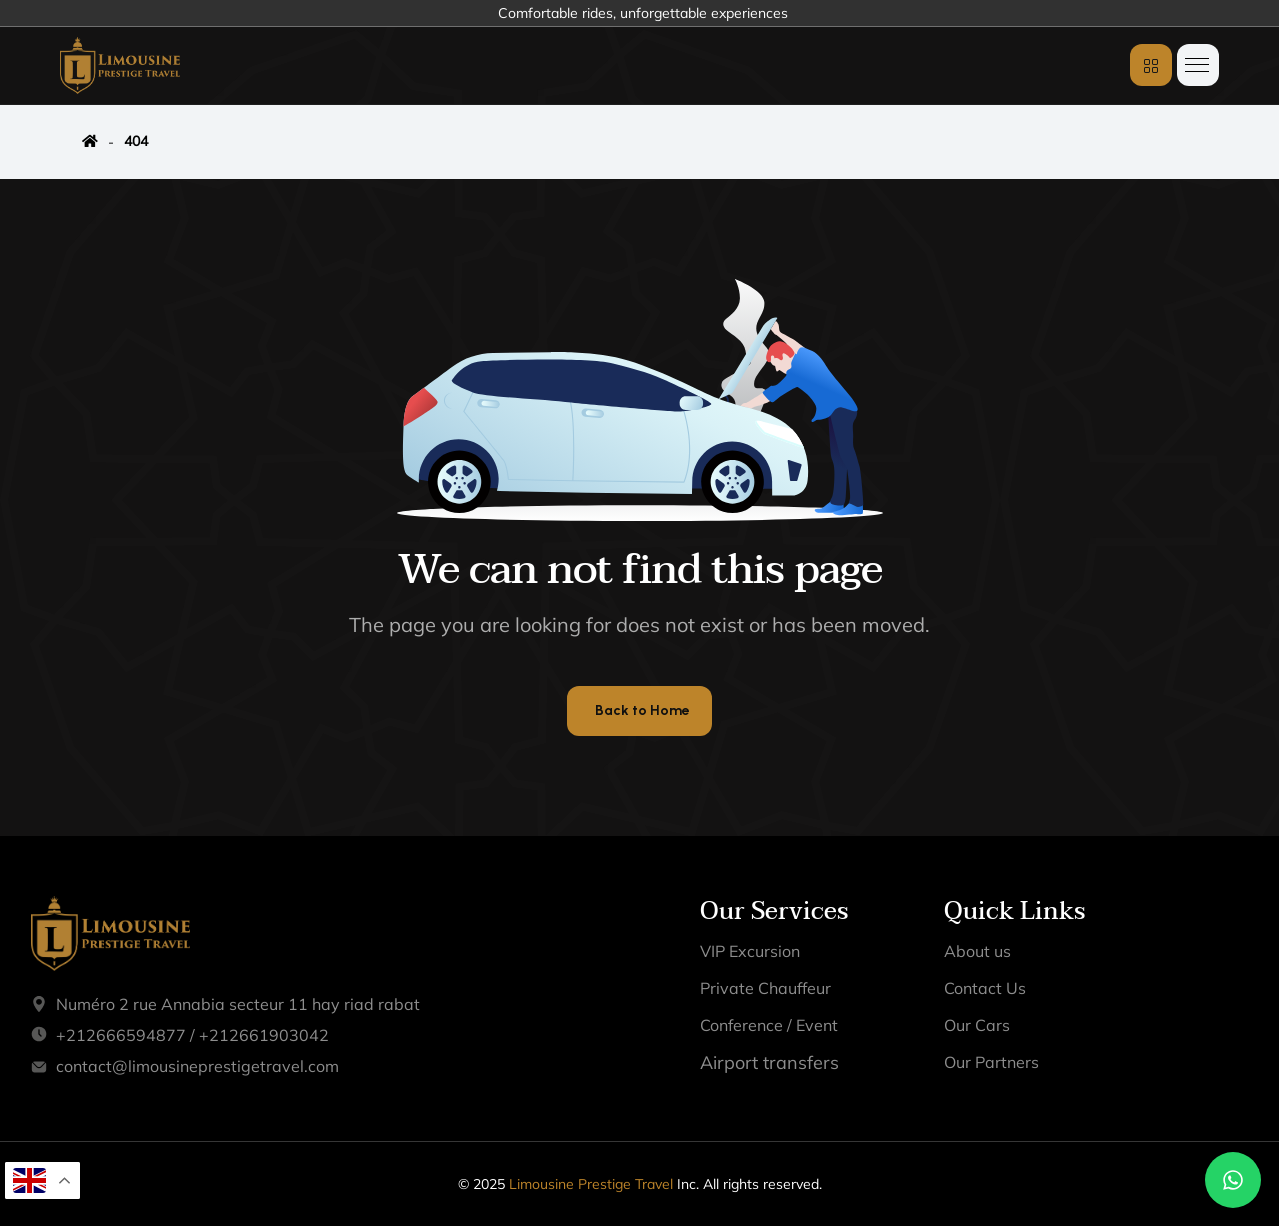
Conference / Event (769, 1025)
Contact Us (985, 988)
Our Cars (977, 1025)
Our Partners (991, 1062)
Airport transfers (769, 1062)
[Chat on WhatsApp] (1233, 1180)
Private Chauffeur (765, 988)
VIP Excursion (750, 951)
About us (977, 951)
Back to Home (642, 710)
